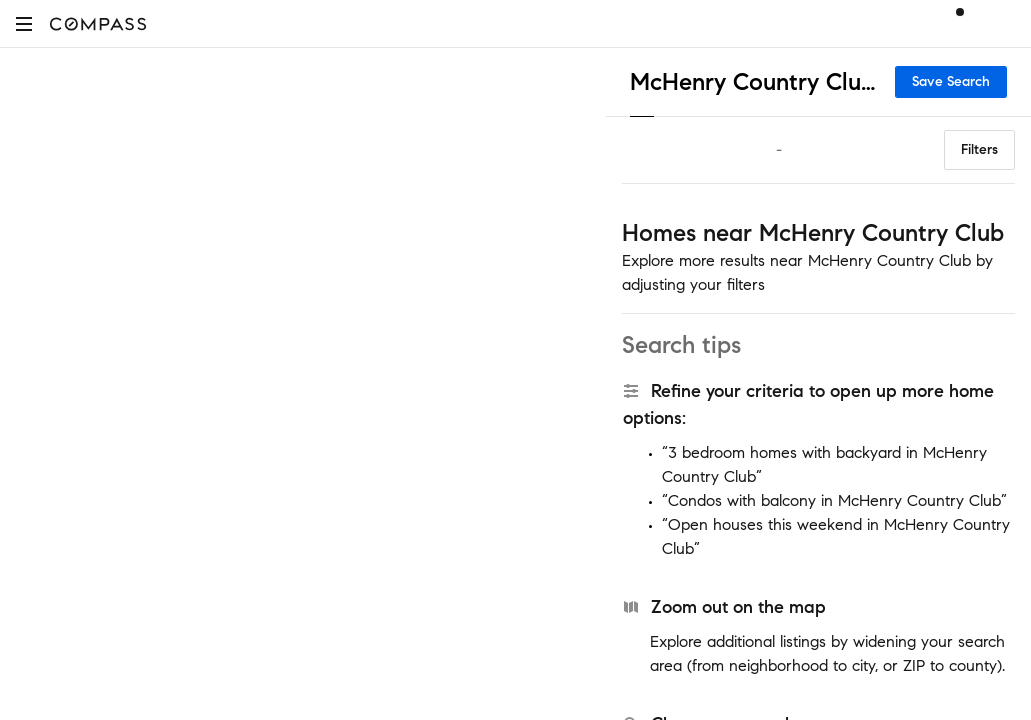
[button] (24, 23)
